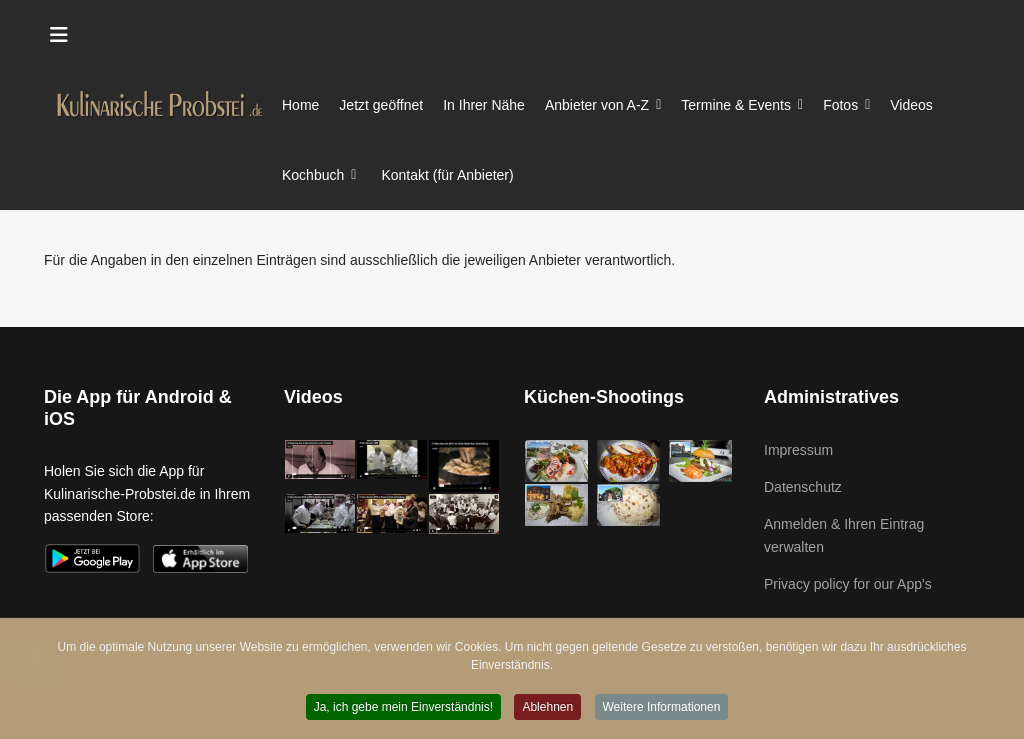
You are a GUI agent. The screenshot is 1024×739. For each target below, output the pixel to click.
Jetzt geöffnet (381, 105)
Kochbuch (313, 175)
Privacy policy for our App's (848, 584)
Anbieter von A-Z (597, 105)
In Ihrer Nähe (484, 105)
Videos (911, 105)
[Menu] (59, 35)
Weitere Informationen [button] (662, 709)
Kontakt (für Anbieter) (447, 175)
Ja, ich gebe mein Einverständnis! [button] (403, 709)
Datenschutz (803, 487)
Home (300, 105)
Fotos (840, 105)
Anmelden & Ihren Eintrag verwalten (844, 535)
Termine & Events (736, 105)
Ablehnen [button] (547, 709)
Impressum (798, 450)
